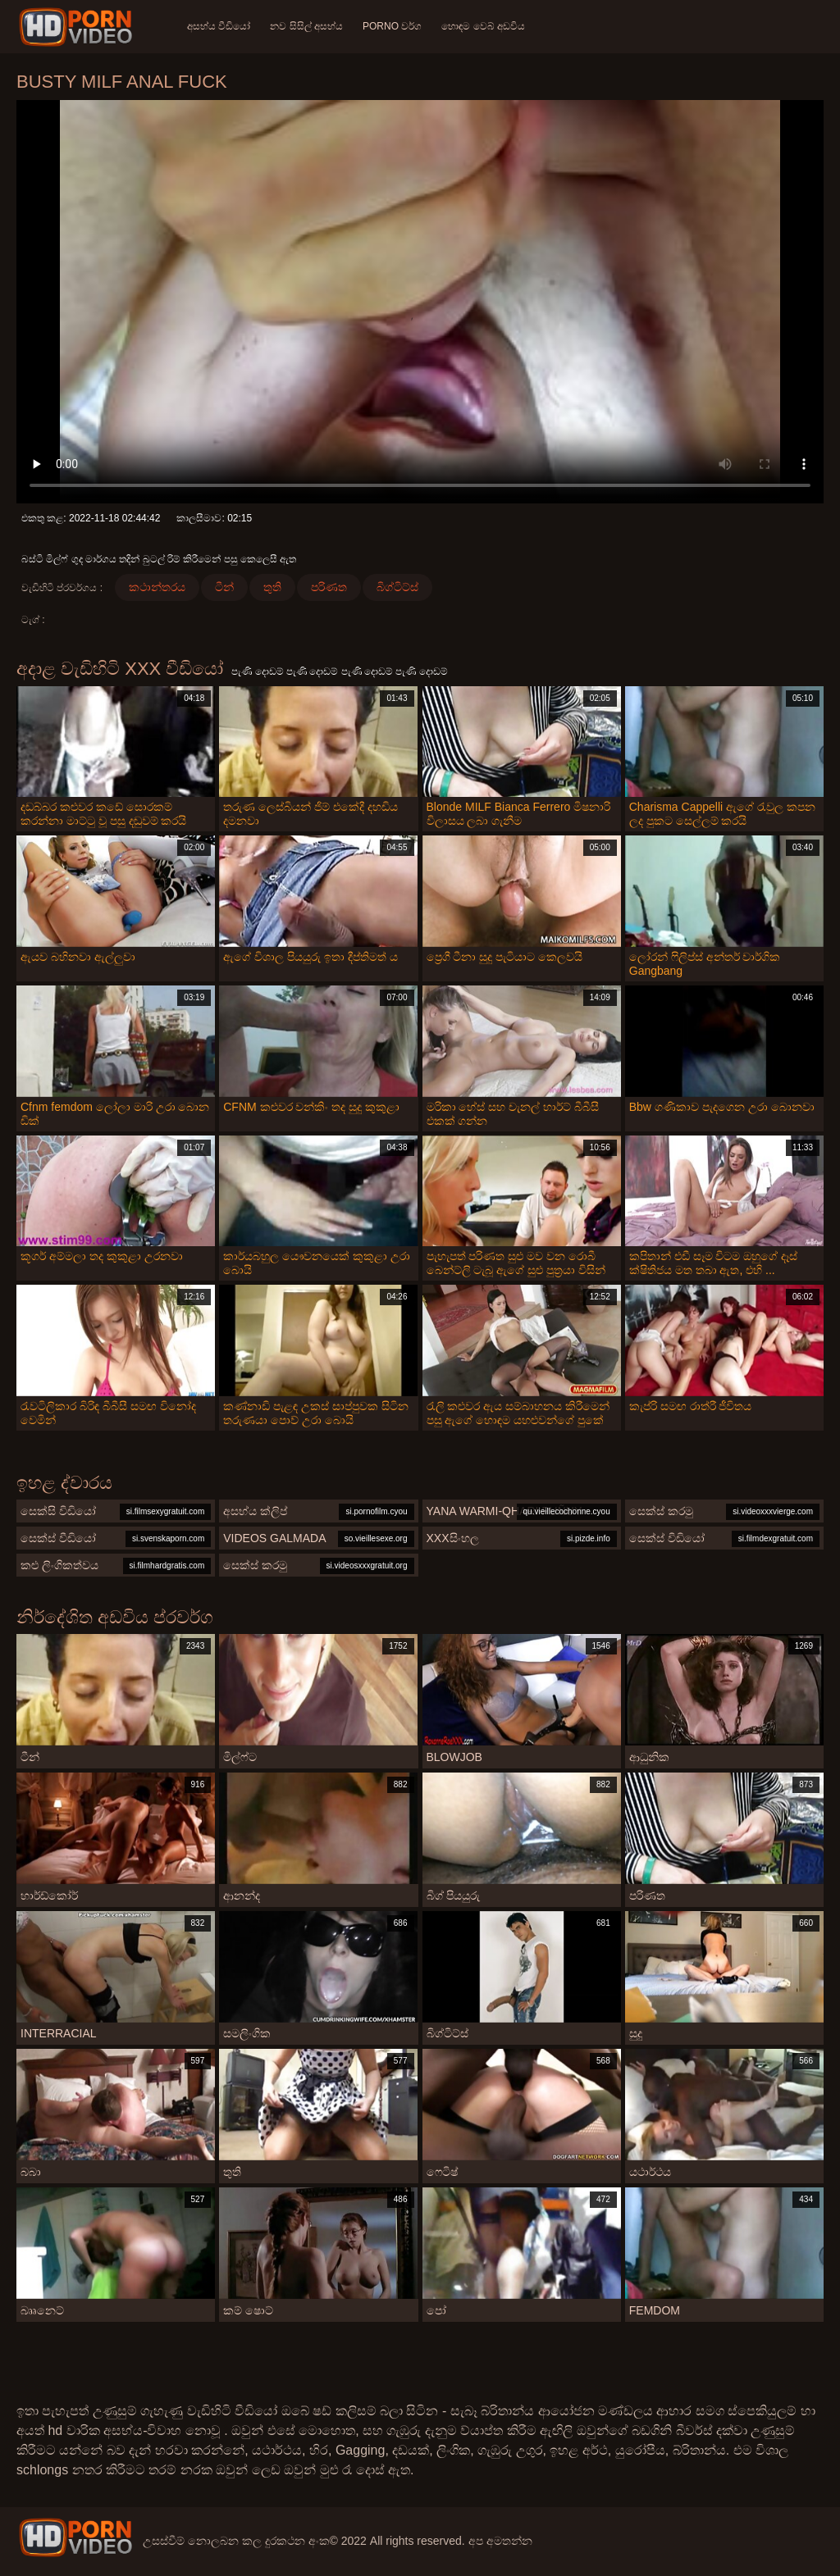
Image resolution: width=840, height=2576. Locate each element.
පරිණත (329, 587)
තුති (272, 587)
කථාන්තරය (157, 587)
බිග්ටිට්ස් (397, 587)
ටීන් (224, 587)
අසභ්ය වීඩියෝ (218, 26)
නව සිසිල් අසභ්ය (306, 26)
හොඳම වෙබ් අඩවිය (483, 26)
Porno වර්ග (392, 26)
